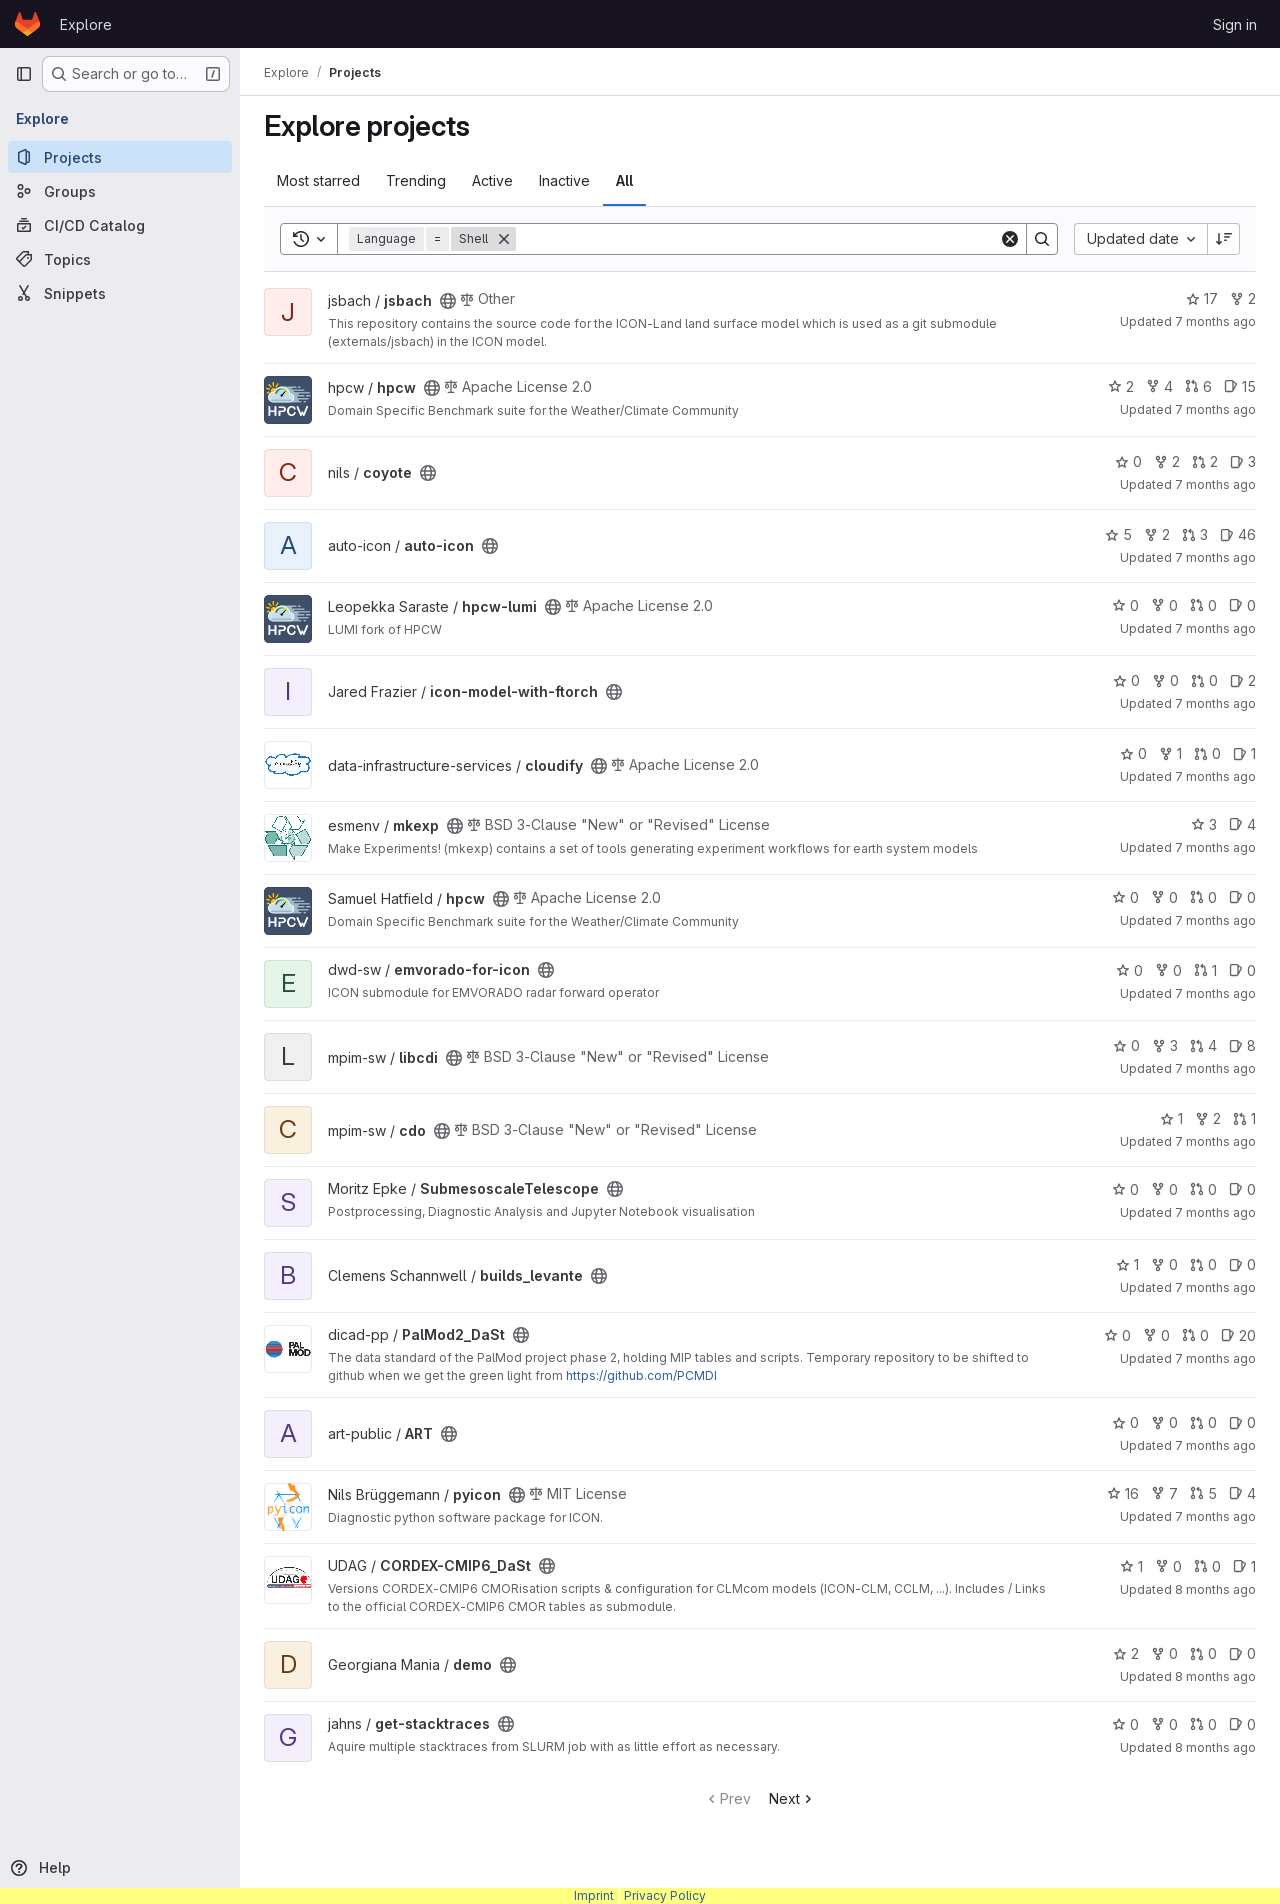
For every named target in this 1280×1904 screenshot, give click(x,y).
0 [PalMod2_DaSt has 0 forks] (1156, 1335)
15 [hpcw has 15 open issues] (1240, 386)
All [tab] (624, 180)
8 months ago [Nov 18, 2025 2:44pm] (1215, 1676)
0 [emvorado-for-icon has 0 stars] (1129, 970)
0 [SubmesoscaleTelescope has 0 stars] (1125, 1189)
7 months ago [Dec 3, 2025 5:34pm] (1215, 409)
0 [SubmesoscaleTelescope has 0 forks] (1164, 1189)
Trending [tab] (416, 180)
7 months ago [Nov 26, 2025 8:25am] (1215, 1358)
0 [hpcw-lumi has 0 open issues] (1242, 605)
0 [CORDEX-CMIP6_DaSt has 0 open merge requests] (1207, 1566)
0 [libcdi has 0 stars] (1126, 1045)
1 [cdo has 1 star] (1171, 1118)
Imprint (594, 1895)
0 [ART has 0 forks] (1164, 1422)
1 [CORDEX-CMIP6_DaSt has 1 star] (1131, 1566)
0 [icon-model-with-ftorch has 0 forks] (1165, 680)
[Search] (757, 239)
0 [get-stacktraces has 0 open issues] (1242, 1724)
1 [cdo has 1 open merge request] (1244, 1118)
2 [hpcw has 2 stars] (1121, 386)
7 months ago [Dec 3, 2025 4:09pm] (1215, 484)
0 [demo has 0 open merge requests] (1203, 1653)
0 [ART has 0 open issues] (1242, 1422)
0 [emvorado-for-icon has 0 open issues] (1242, 970)
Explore (86, 24)
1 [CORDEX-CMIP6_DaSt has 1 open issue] (1244, 1566)
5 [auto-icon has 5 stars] (1118, 534)
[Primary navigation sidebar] (24, 74)
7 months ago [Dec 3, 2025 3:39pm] (1215, 628)
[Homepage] (27, 24)
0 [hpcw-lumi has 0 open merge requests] (1203, 605)
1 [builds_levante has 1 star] (1127, 1264)
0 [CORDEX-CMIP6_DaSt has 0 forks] (1168, 1566)
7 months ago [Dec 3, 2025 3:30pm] (1215, 703)
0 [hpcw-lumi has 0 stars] (1125, 605)
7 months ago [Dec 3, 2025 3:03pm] (1215, 776)
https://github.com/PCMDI (641, 1375)
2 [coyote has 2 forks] (1167, 461)
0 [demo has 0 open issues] (1242, 1653)
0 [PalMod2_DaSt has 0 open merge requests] (1195, 1335)
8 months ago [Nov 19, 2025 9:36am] (1215, 1589)
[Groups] (120, 191)
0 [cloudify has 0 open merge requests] (1207, 753)
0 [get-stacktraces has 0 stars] (1125, 1724)
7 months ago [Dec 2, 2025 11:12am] (1215, 1287)
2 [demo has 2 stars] (1126, 1653)
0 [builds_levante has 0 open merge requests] (1203, 1264)
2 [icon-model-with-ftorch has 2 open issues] (1243, 680)
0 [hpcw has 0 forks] (1164, 897)
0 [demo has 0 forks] (1164, 1653)
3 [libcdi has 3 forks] (1165, 1045)
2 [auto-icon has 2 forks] (1157, 534)
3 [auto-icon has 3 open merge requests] (1195, 534)
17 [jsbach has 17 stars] (1202, 298)
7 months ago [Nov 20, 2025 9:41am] (1215, 1516)
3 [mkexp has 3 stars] (1204, 824)
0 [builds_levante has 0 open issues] (1242, 1264)
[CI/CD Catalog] (120, 225)
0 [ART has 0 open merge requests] (1203, 1422)
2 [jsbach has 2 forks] (1243, 298)
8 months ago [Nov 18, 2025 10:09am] (1215, 1747)
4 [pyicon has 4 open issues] (1242, 1493)
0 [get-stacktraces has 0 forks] (1164, 1724)
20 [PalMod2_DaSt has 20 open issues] (1238, 1335)
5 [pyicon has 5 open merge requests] (1203, 1493)
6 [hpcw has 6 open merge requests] (1198, 386)
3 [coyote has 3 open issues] (1243, 461)
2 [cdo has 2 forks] (1208, 1118)
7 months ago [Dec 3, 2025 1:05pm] (1215, 920)
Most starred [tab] (318, 180)
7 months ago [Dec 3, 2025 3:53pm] (1215, 557)
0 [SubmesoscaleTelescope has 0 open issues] (1242, 1189)
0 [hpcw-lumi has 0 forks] (1164, 605)
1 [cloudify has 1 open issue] (1244, 753)
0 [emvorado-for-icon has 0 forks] (1168, 970)
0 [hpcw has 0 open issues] (1242, 897)
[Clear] (1010, 239)
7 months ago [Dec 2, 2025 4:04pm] (1215, 1068)
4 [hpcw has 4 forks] (1159, 386)
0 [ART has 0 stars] (1125, 1422)
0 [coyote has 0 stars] (1128, 461)
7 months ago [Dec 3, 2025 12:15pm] (1215, 993)
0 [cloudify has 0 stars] (1133, 753)
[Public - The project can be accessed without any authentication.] (448, 301)
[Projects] (120, 157)
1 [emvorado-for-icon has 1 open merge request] (1205, 970)
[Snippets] (120, 293)
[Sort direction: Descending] (1224, 239)
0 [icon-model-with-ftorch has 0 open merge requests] (1204, 680)
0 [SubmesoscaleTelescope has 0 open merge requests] (1203, 1189)
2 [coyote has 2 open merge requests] (1205, 461)
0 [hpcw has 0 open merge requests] (1203, 897)
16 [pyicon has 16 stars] (1123, 1493)
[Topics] (120, 259)
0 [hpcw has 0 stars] (1125, 897)
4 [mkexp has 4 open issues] (1242, 824)
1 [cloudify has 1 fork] (1170, 753)
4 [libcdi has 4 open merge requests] (1203, 1045)
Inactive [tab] (564, 180)
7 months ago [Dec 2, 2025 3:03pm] (1215, 1212)
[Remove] (504, 239)
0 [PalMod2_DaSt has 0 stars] (1117, 1335)
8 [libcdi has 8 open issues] (1242, 1045)
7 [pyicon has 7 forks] (1164, 1493)
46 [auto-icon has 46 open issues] (1238, 534)
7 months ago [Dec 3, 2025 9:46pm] (1215, 321)
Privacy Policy (665, 1895)
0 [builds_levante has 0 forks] (1164, 1264)
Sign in (1235, 24)
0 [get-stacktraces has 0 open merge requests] (1203, 1724)
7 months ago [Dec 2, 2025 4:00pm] (1215, 1141)
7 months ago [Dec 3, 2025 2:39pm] (1215, 847)
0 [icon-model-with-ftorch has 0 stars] (1126, 680)
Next (792, 1798)
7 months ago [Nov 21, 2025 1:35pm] (1215, 1445)
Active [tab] (492, 180)
